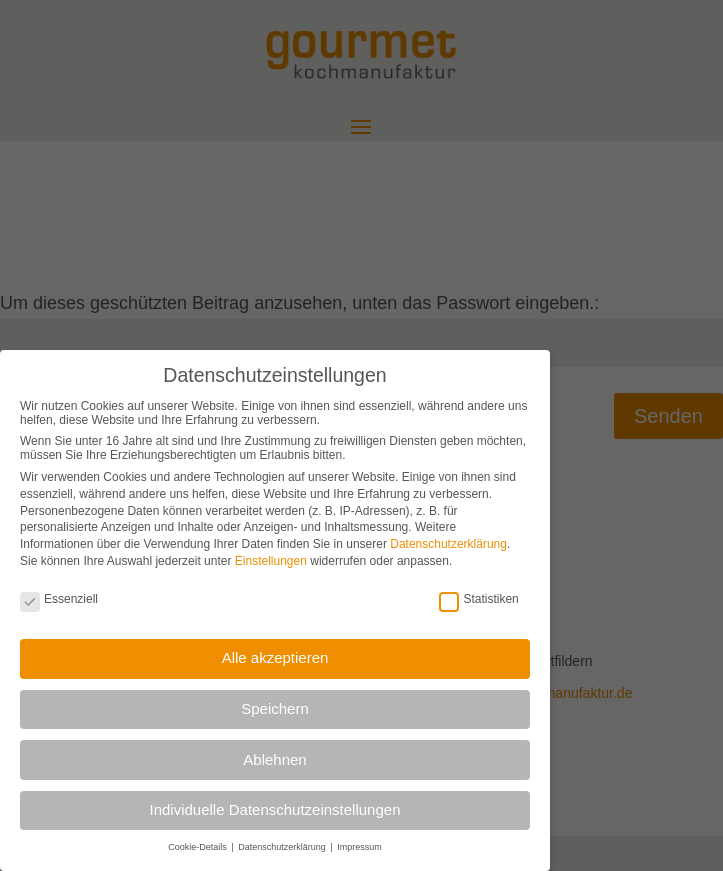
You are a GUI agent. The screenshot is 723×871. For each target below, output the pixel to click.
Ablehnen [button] (274, 757)
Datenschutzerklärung (448, 543)
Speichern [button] (275, 707)
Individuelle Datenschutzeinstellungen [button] (274, 808)
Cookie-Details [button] (198, 846)
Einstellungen (271, 560)
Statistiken (478, 598)
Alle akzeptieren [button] (275, 656)
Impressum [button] (359, 846)
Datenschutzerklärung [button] (283, 846)
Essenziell (59, 598)
